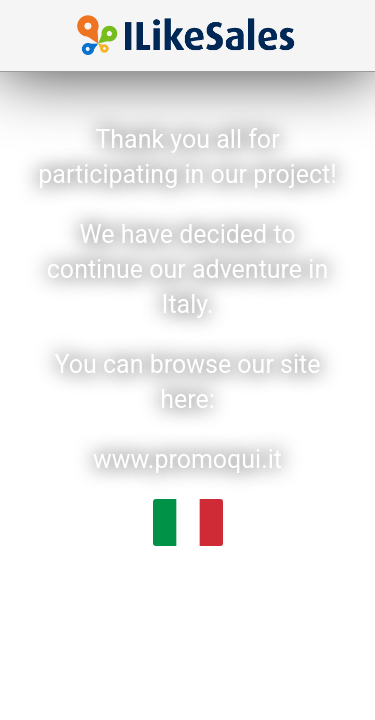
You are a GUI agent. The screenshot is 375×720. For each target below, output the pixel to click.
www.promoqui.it (187, 459)
